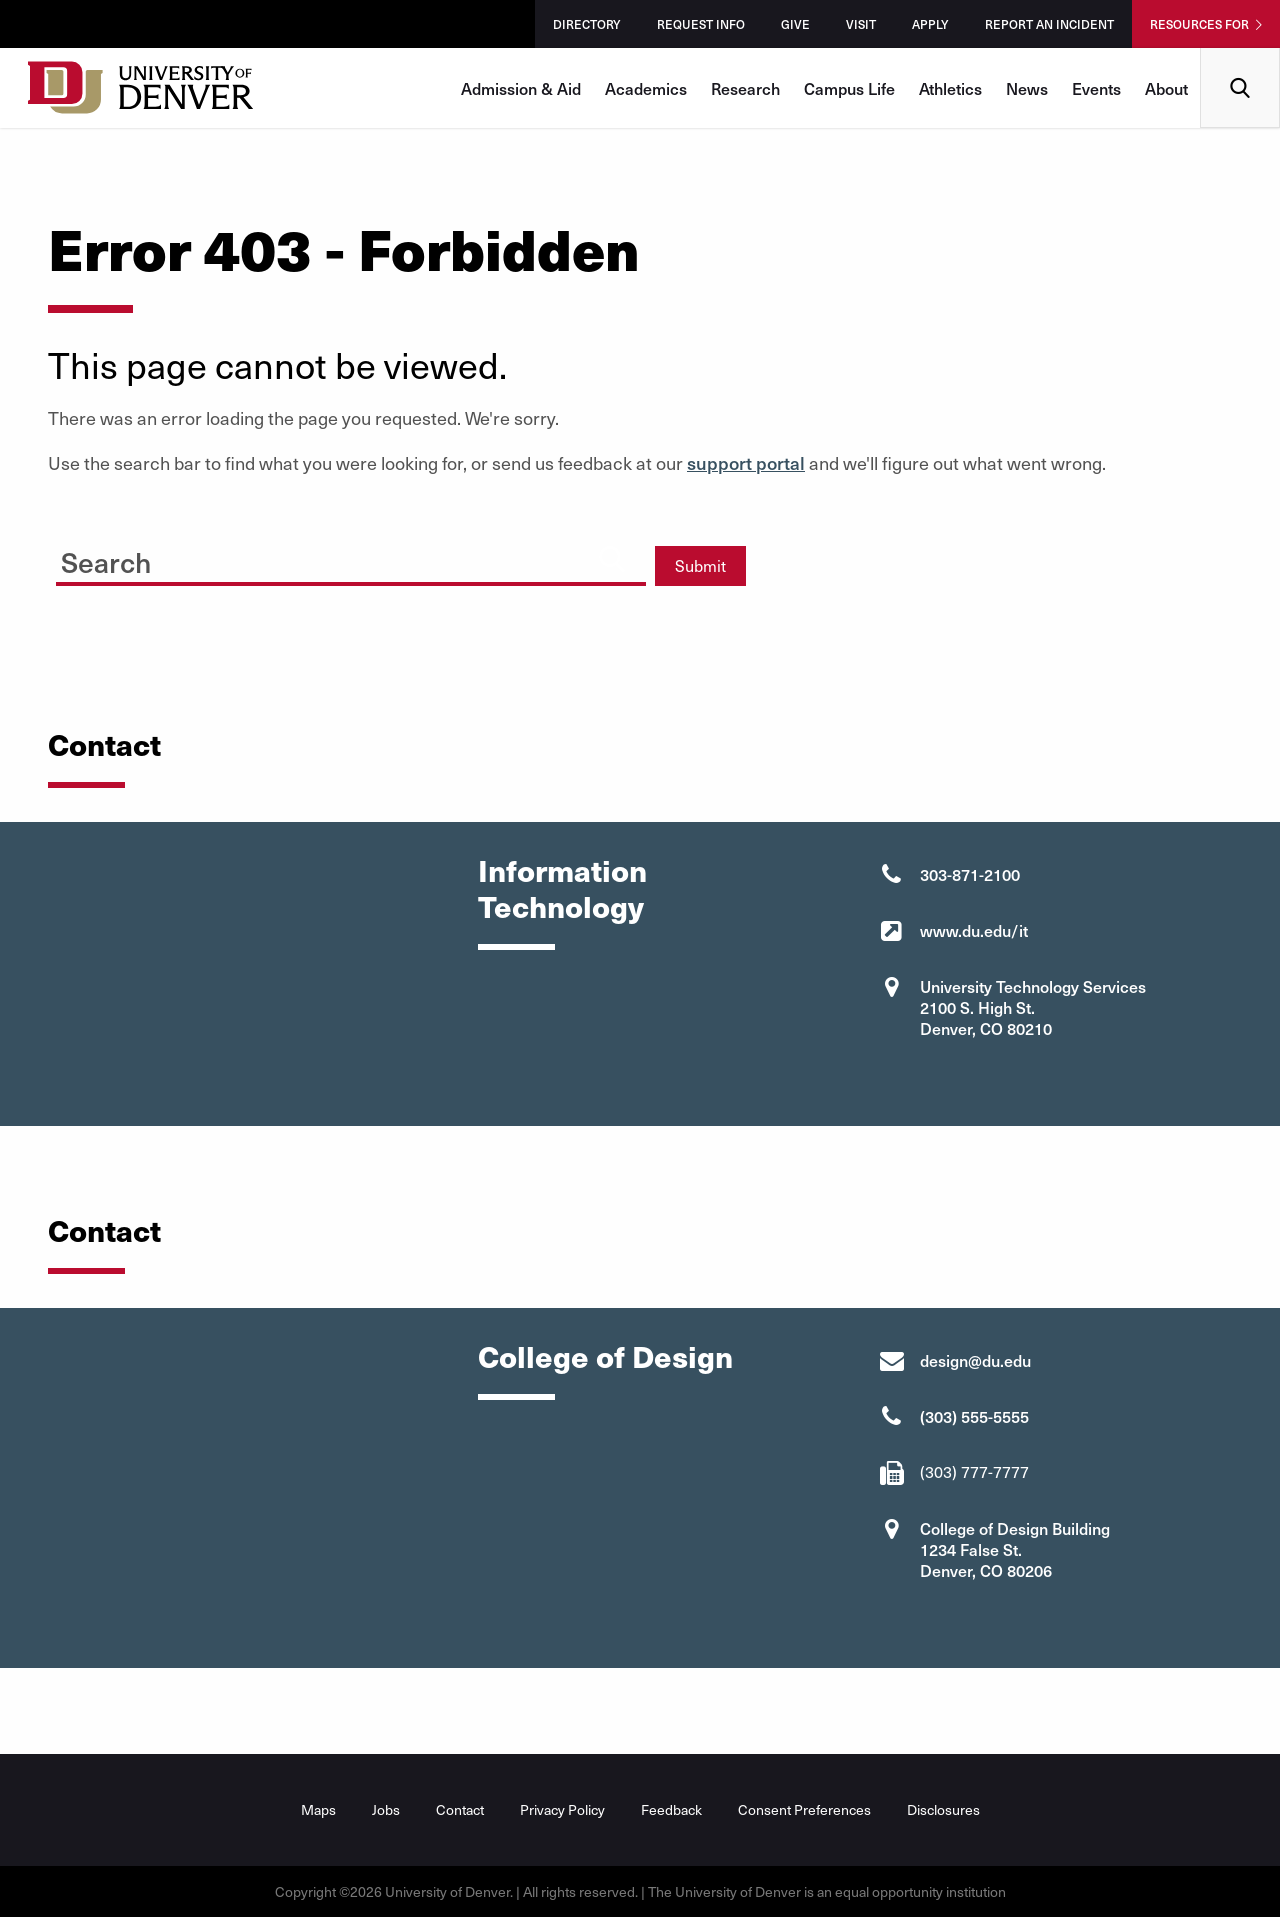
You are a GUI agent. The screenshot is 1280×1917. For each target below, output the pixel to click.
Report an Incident (1049, 24)
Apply (930, 24)
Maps (318, 1809)
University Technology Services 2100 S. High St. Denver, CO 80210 (1033, 1007)
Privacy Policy (562, 1809)
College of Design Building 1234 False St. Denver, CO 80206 (1015, 1549)
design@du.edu (975, 1360)
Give (795, 24)
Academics (646, 88)
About (1166, 88)
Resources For (1199, 24)
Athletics (950, 88)
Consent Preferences (804, 1809)
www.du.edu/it (974, 930)
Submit (700, 565)
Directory (587, 24)
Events (1096, 88)
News (1027, 88)
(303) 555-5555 (974, 1416)
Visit (861, 24)
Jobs (386, 1809)
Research (745, 88)
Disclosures (943, 1809)
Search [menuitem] (1240, 55)
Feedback (671, 1809)
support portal (746, 462)
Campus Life (849, 88)
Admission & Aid (521, 88)
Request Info (701, 24)
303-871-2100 (970, 874)
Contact (460, 1809)
